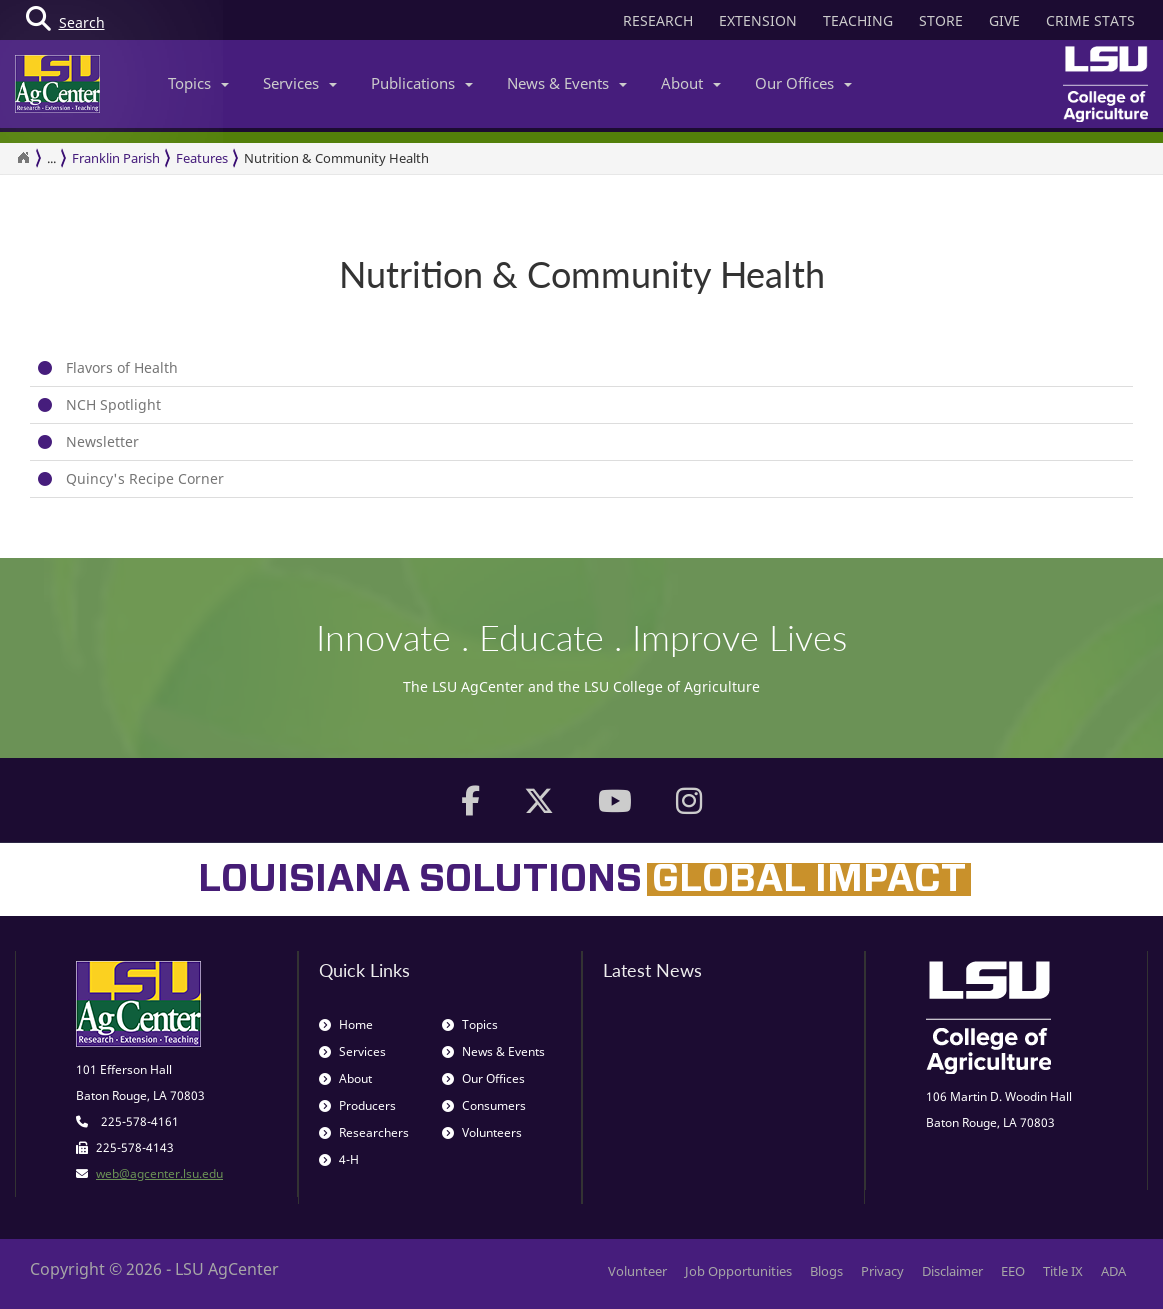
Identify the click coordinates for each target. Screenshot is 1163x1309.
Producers (357, 1105)
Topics (198, 83)
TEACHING (858, 20)
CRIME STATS (1090, 20)
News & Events (567, 83)
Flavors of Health (122, 367)
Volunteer (637, 1271)
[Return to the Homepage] (23, 158)
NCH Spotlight (113, 404)
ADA (1113, 1271)
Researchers (364, 1132)
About (691, 83)
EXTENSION (758, 20)
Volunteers (482, 1132)
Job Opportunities (738, 1271)
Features (202, 158)
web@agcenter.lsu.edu (159, 1173)
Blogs (826, 1271)
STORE (941, 20)
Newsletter (102, 441)
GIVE (1004, 20)
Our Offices (803, 83)
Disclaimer (952, 1271)
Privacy (882, 1271)
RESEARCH (658, 20)
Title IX (1063, 1271)
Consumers (484, 1105)
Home (346, 1024)
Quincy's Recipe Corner (145, 478)
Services (300, 83)
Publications (422, 83)
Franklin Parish (116, 158)
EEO (1013, 1271)
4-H (339, 1159)
